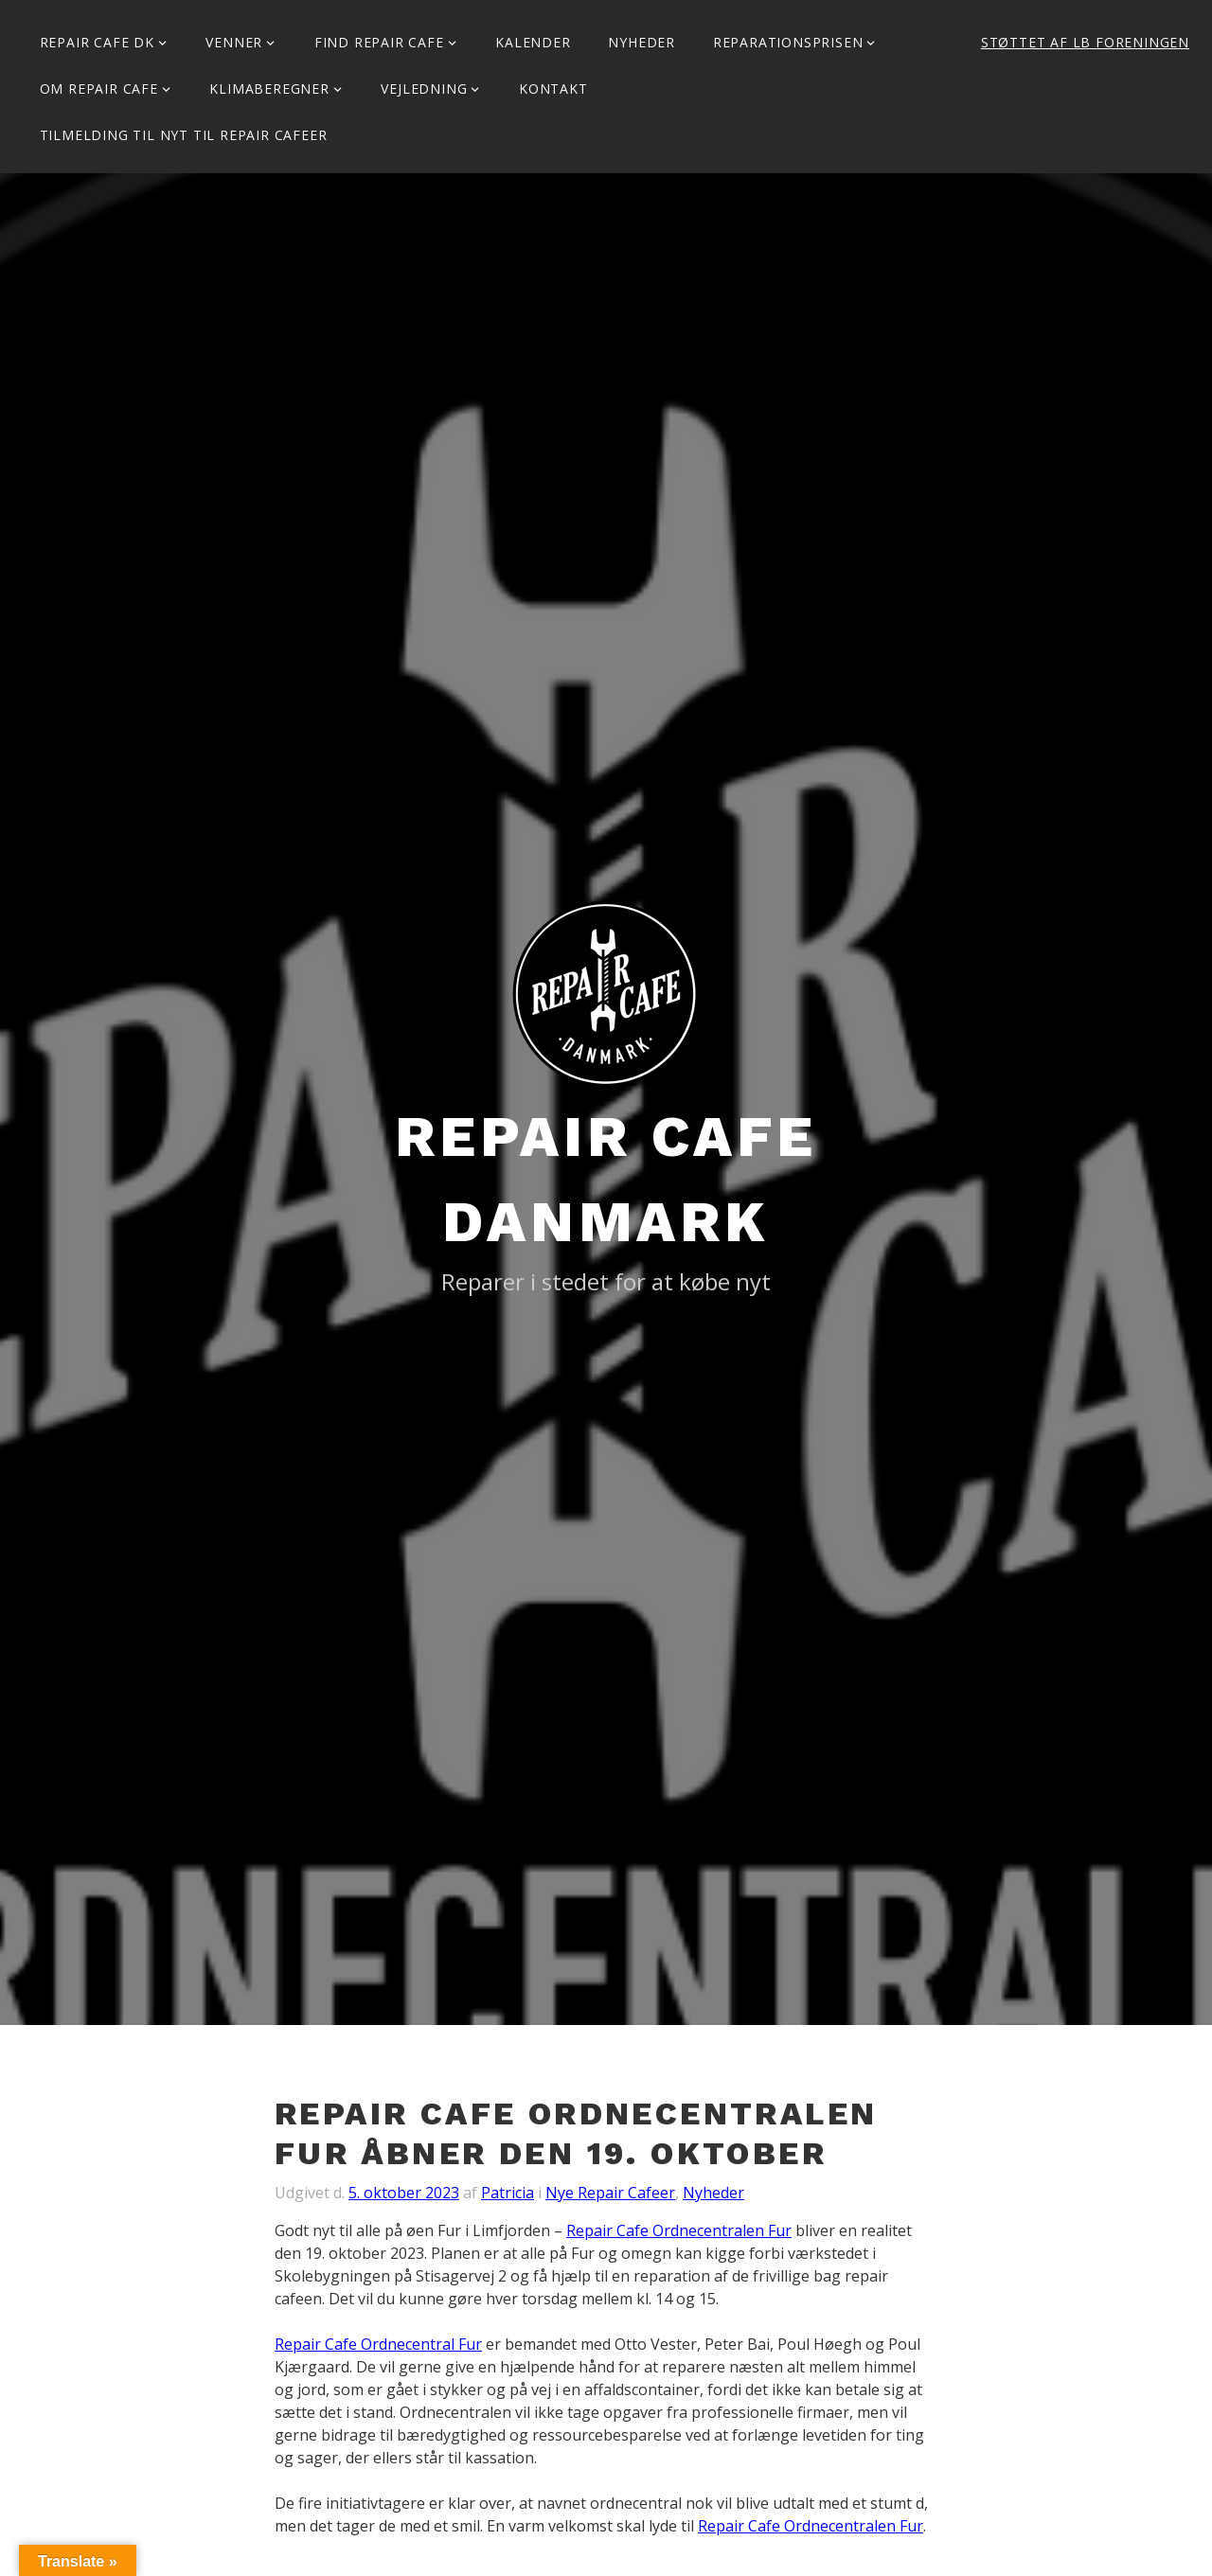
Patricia (507, 2192)
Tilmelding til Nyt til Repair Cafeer (184, 135)
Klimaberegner (269, 89)
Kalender (532, 42)
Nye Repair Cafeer (610, 2192)
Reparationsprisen (788, 42)
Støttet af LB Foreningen (1085, 42)
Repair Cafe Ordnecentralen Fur (679, 2230)
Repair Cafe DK (97, 42)
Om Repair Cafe (99, 89)
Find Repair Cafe (379, 42)
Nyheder (641, 42)
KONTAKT (553, 89)
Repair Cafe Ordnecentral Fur (378, 2344)
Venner (233, 42)
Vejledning (424, 89)
